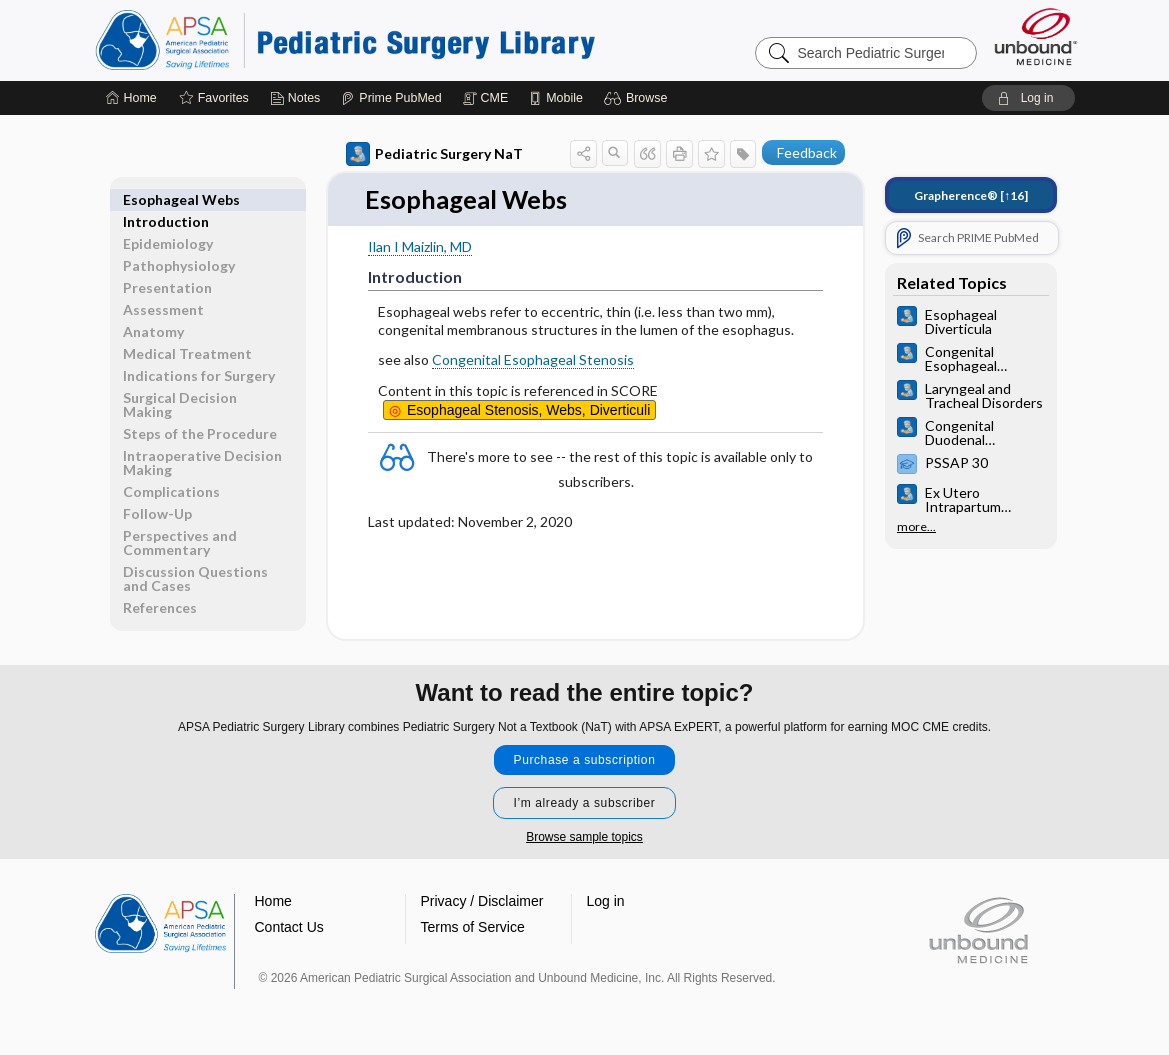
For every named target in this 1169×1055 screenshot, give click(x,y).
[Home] (131, 98)
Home (273, 902)
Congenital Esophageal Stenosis (533, 360)
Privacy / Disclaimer (482, 902)
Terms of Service (473, 928)
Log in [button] (606, 902)
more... (916, 527)
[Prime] (391, 98)
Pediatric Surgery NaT (434, 154)
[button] (638, 98)
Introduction (166, 199)
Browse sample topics (584, 838)
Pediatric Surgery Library (345, 40)
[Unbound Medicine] (1036, 36)
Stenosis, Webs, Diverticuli (528, 410)
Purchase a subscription (585, 761)
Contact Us (289, 928)
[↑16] (971, 195)
